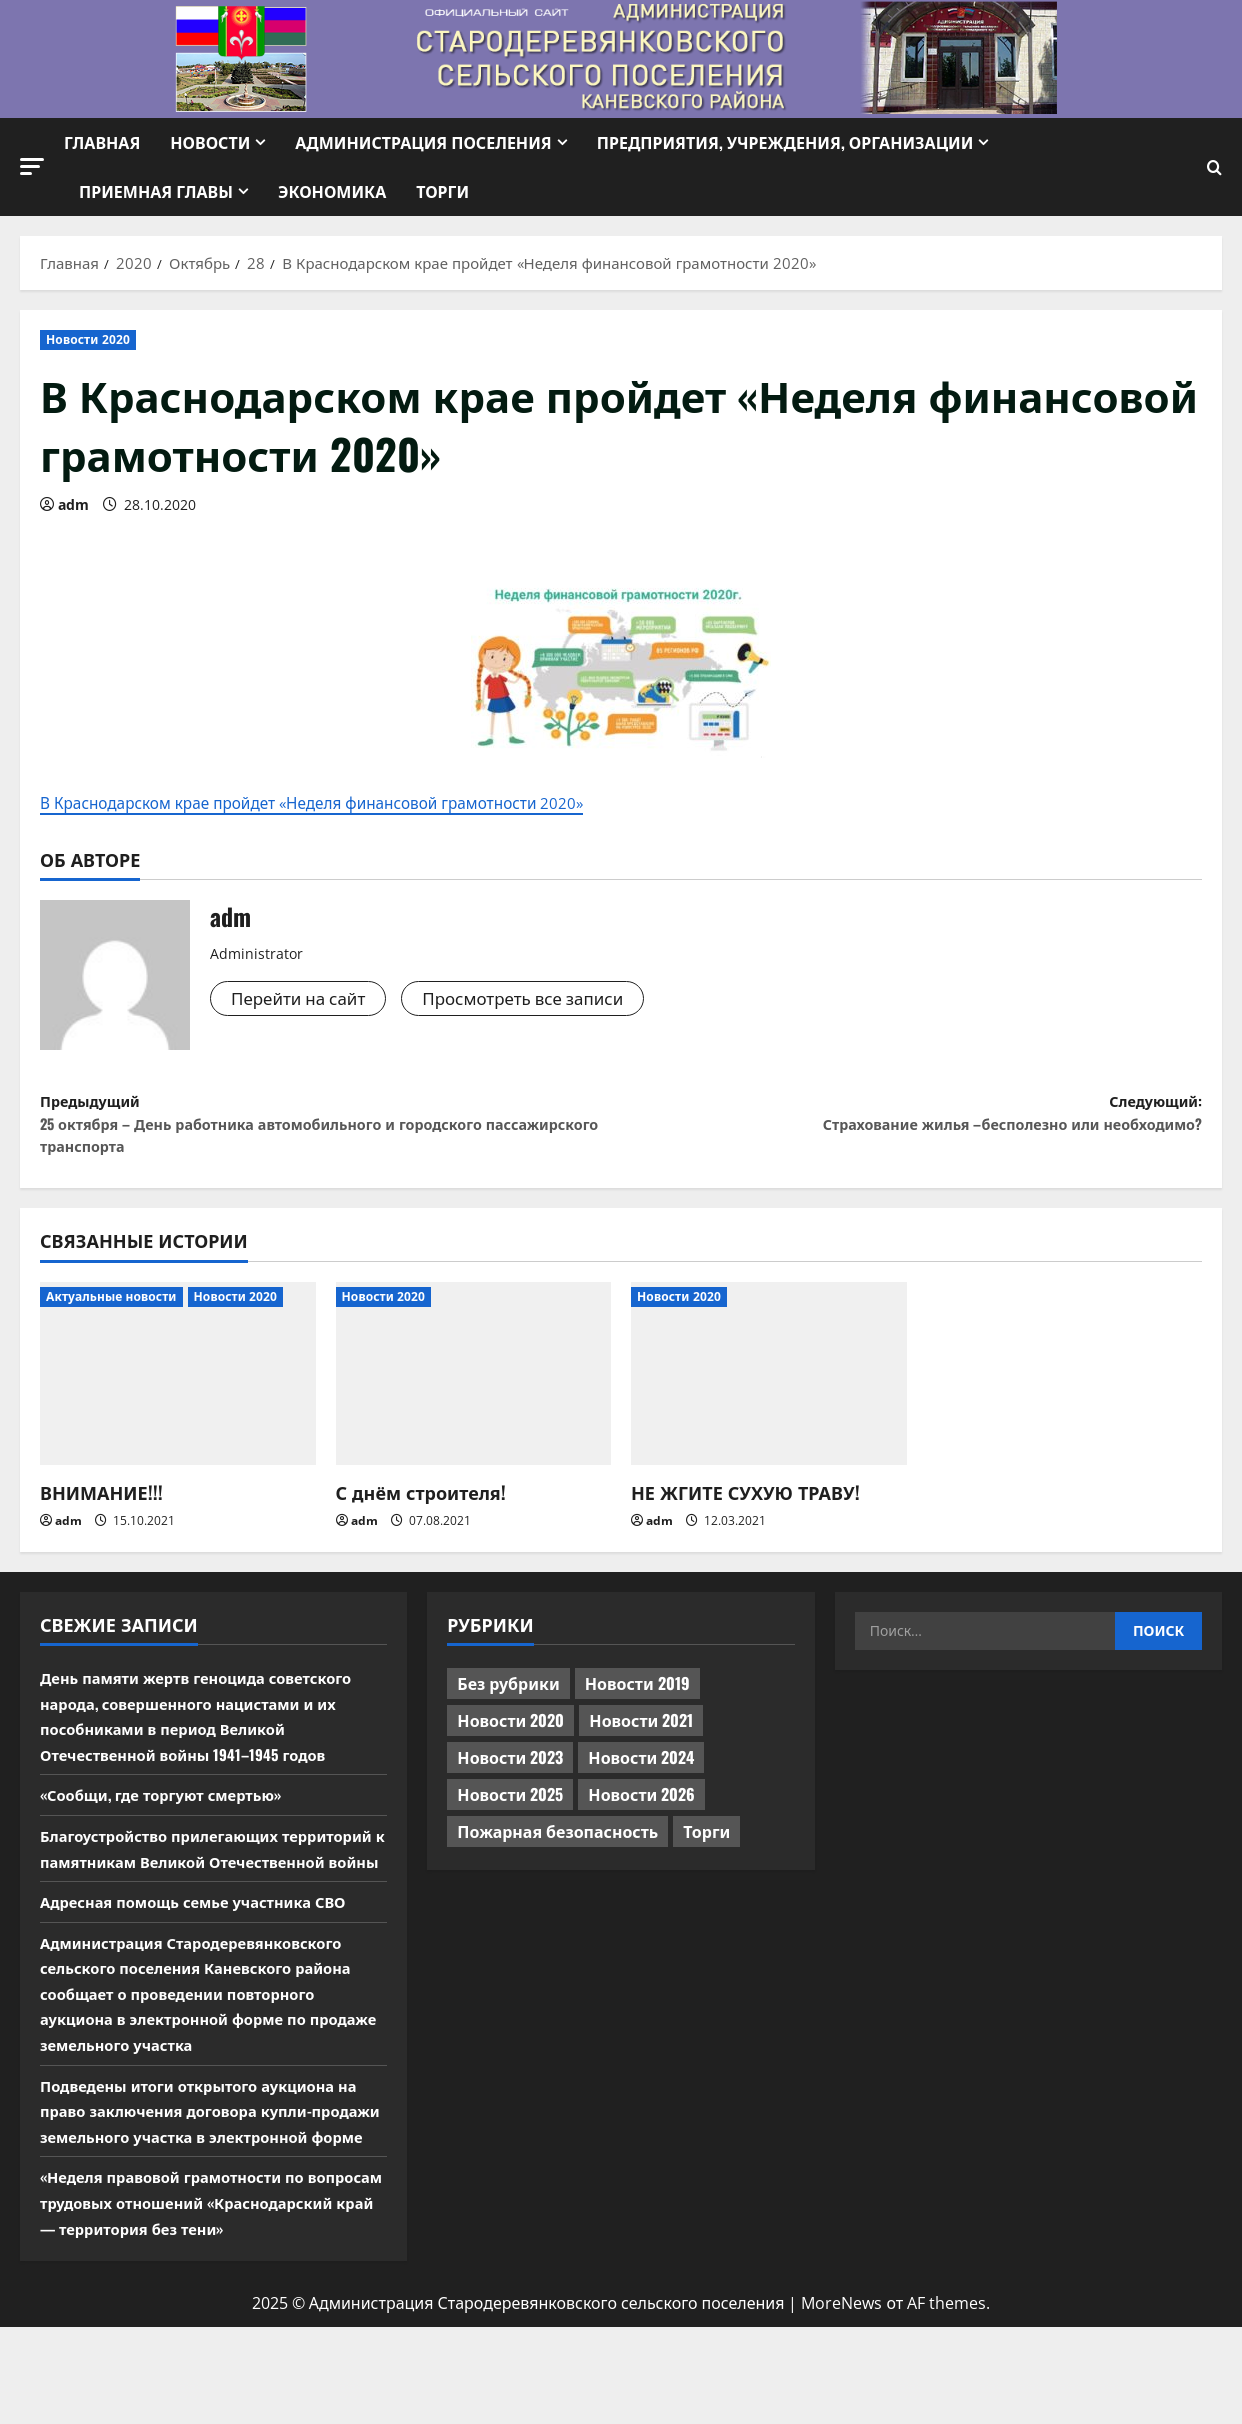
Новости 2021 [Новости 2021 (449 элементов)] (641, 1741)
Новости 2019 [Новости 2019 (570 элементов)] (637, 1704)
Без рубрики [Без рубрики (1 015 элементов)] (508, 1704)
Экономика (332, 191)
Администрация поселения (423, 142)
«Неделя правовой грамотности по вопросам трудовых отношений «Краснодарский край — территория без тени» (207, 2286)
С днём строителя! (421, 1513)
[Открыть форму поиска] (1214, 167)
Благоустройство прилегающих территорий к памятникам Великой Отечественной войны (188, 1880)
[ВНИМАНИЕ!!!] (178, 1394)
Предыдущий (330, 1135)
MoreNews (841, 2400)
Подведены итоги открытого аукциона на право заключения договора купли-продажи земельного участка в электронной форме (212, 2169)
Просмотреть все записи (539, 1001)
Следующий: (911, 1121)
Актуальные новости (111, 1316)
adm (73, 504)
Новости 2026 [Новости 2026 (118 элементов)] (641, 1815)
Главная (102, 142)
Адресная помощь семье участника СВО (206, 1947)
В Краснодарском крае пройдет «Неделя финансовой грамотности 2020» (360, 804)
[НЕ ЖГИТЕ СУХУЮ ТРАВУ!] (769, 1394)
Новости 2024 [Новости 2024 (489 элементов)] (641, 1778)
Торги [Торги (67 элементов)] (706, 1852)
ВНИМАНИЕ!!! (101, 1513)
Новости (210, 142)
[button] (32, 166)
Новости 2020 (88, 339)
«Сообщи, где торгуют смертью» (171, 1815)
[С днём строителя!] (474, 1394)
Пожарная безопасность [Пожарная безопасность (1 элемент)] (557, 1852)
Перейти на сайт (303, 1001)
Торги (442, 191)
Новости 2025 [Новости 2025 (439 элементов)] (510, 1815)
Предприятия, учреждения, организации (785, 142)
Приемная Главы (156, 191)
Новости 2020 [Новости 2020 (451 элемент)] (510, 1741)
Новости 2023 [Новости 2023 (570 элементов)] (510, 1778)
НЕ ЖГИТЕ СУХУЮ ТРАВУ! (745, 1513)
